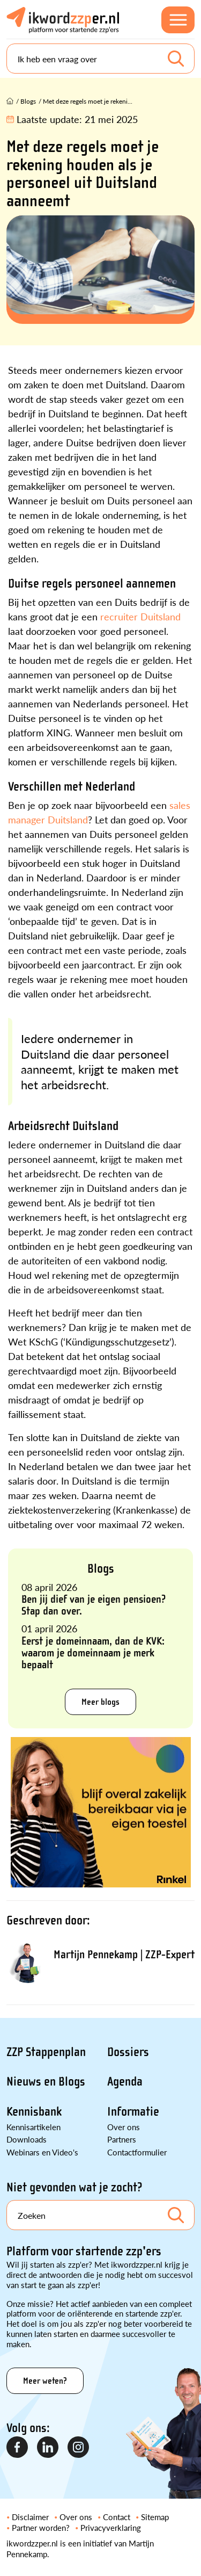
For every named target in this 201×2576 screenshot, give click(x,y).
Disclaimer (30, 2516)
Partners (121, 2139)
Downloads (26, 2139)
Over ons (123, 2126)
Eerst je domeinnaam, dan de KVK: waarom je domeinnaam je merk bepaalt (93, 1652)
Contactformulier (137, 2152)
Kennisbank (34, 2111)
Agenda (125, 2081)
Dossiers (128, 2052)
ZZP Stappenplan (46, 2052)
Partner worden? (41, 2527)
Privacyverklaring (110, 2527)
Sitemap (155, 2516)
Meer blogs (100, 1702)
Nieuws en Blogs (45, 2081)
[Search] (100, 59)
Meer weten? (45, 2381)
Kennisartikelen (33, 2126)
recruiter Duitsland (140, 616)
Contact (116, 2516)
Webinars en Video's (42, 2152)
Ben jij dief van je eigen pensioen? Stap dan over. (93, 1605)
